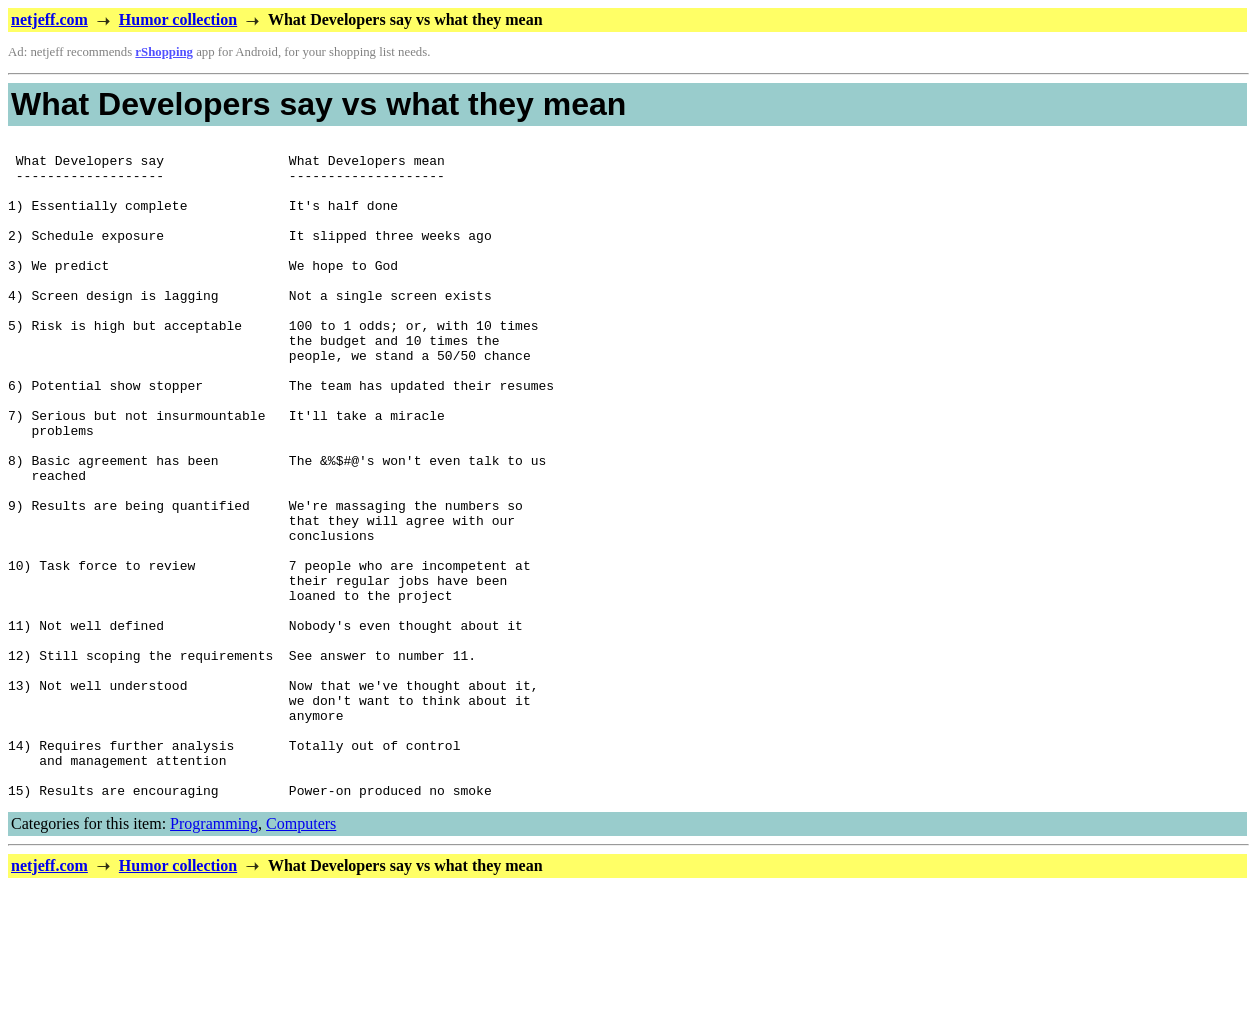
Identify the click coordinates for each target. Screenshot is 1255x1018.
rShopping (164, 52)
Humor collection (178, 19)
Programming (214, 955)
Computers (301, 955)
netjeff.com (49, 19)
